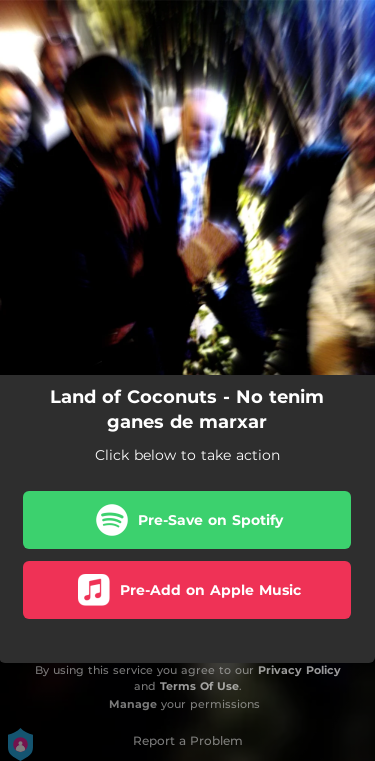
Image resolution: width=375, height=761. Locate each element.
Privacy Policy (299, 670)
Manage (133, 704)
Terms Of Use (199, 686)
